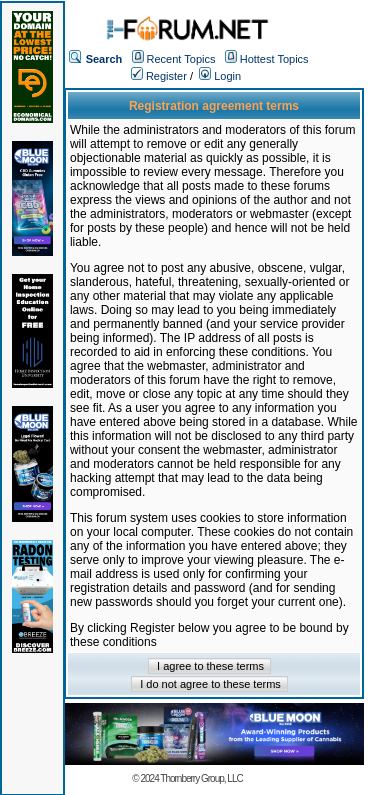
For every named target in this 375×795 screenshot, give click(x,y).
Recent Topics (181, 59)
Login (220, 76)
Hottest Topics (274, 59)
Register (159, 76)
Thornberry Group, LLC (201, 778)
